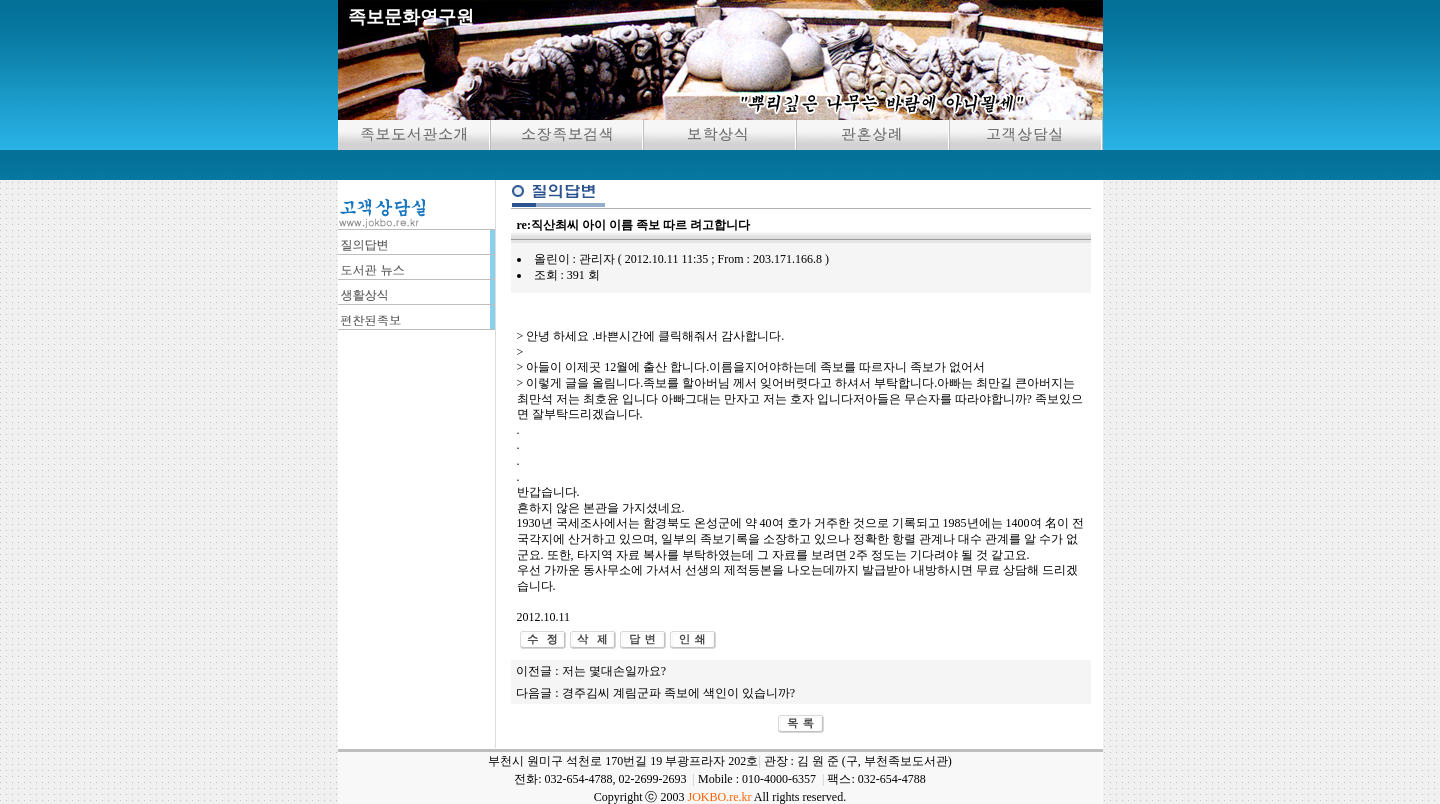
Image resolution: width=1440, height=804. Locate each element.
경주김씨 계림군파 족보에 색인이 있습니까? (678, 693)
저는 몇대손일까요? (614, 671)
